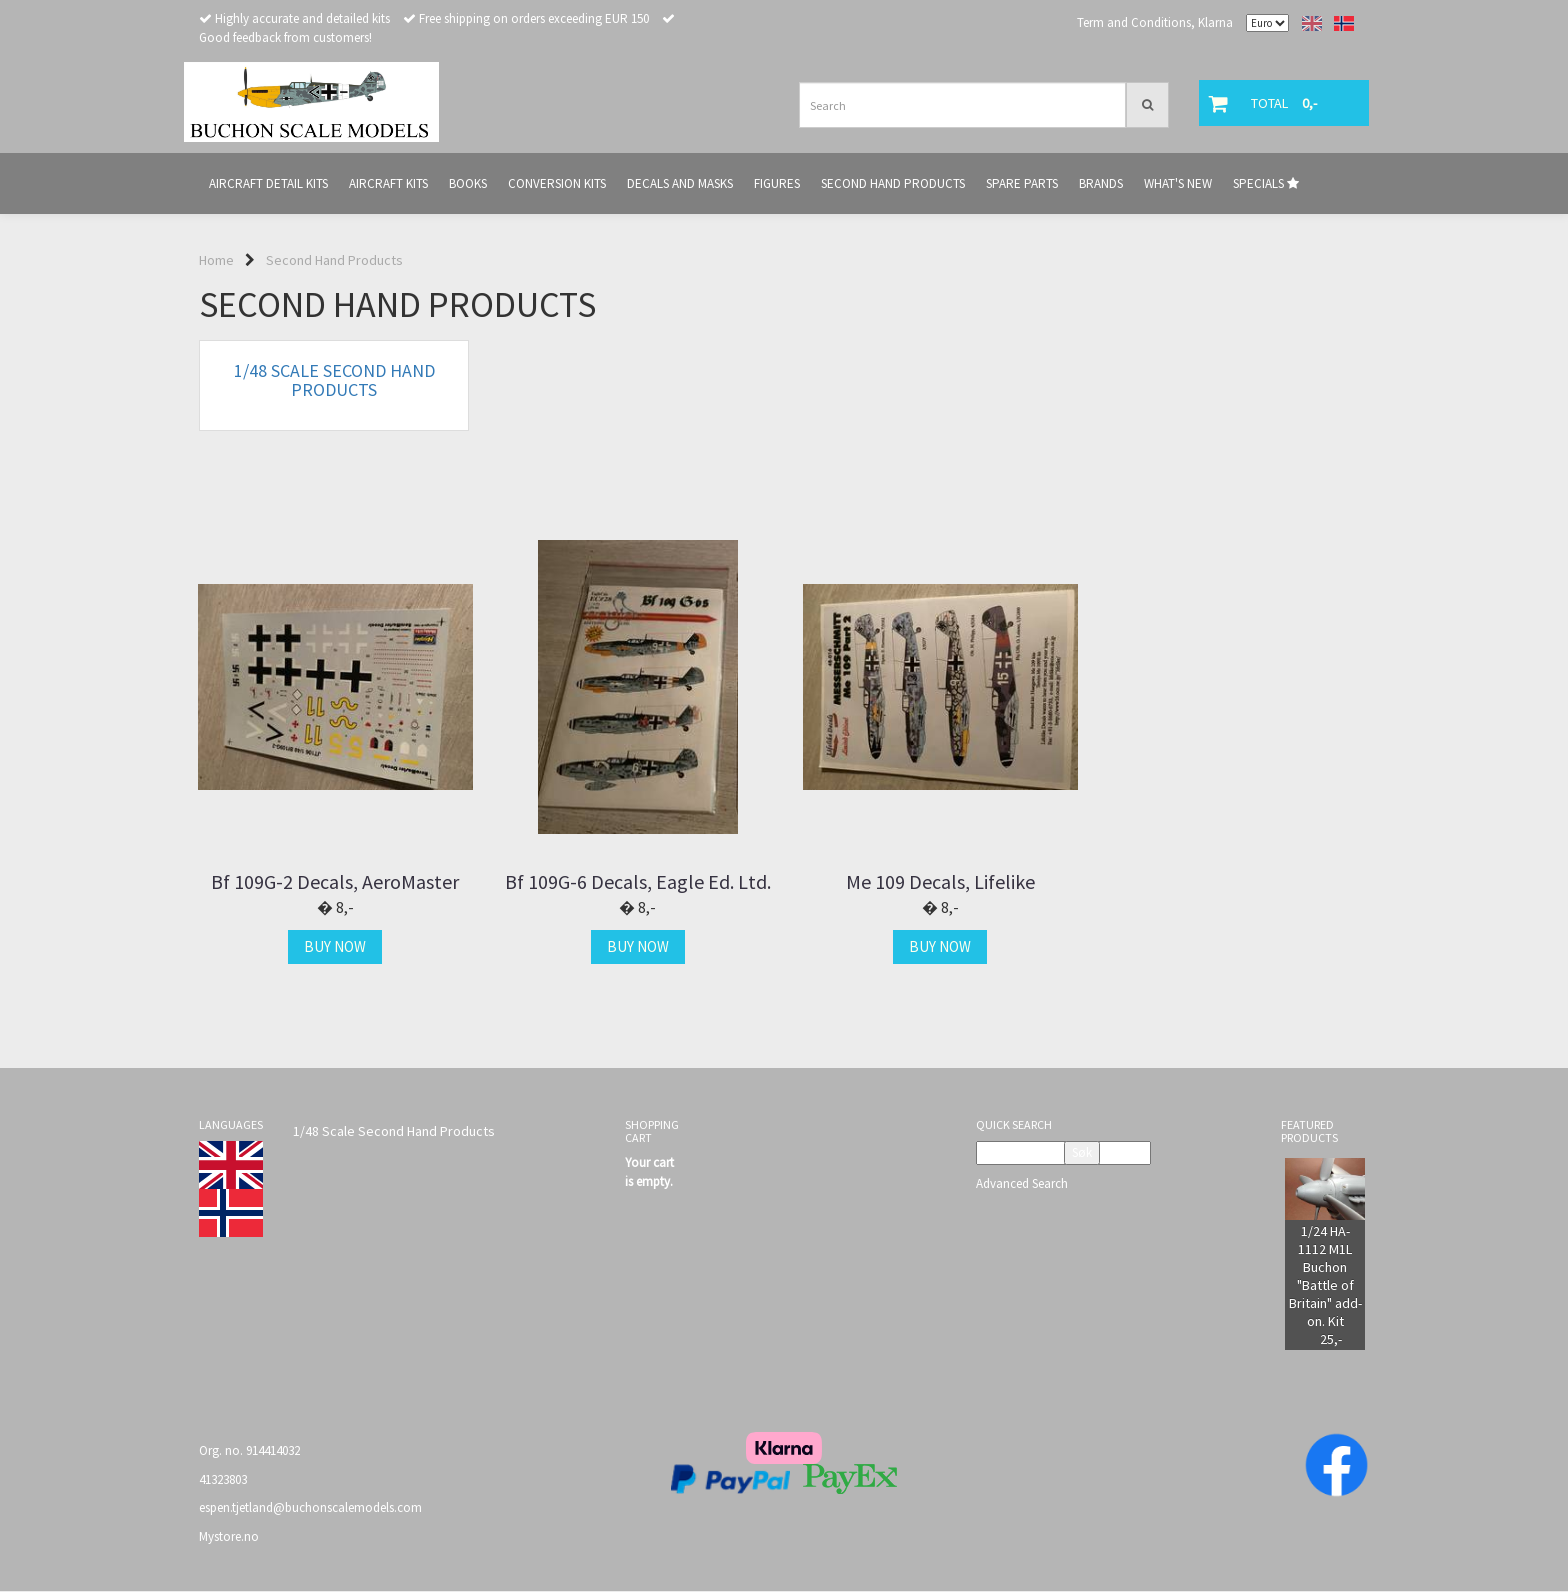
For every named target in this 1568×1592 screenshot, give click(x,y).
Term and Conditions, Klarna (1155, 22)
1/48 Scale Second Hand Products (394, 1131)
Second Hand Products (334, 260)
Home (216, 260)
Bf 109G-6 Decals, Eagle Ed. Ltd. (634, 882)
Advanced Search (1022, 1183)
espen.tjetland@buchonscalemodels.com (310, 1507)
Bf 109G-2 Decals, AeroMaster (334, 882)
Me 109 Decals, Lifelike (934, 882)
